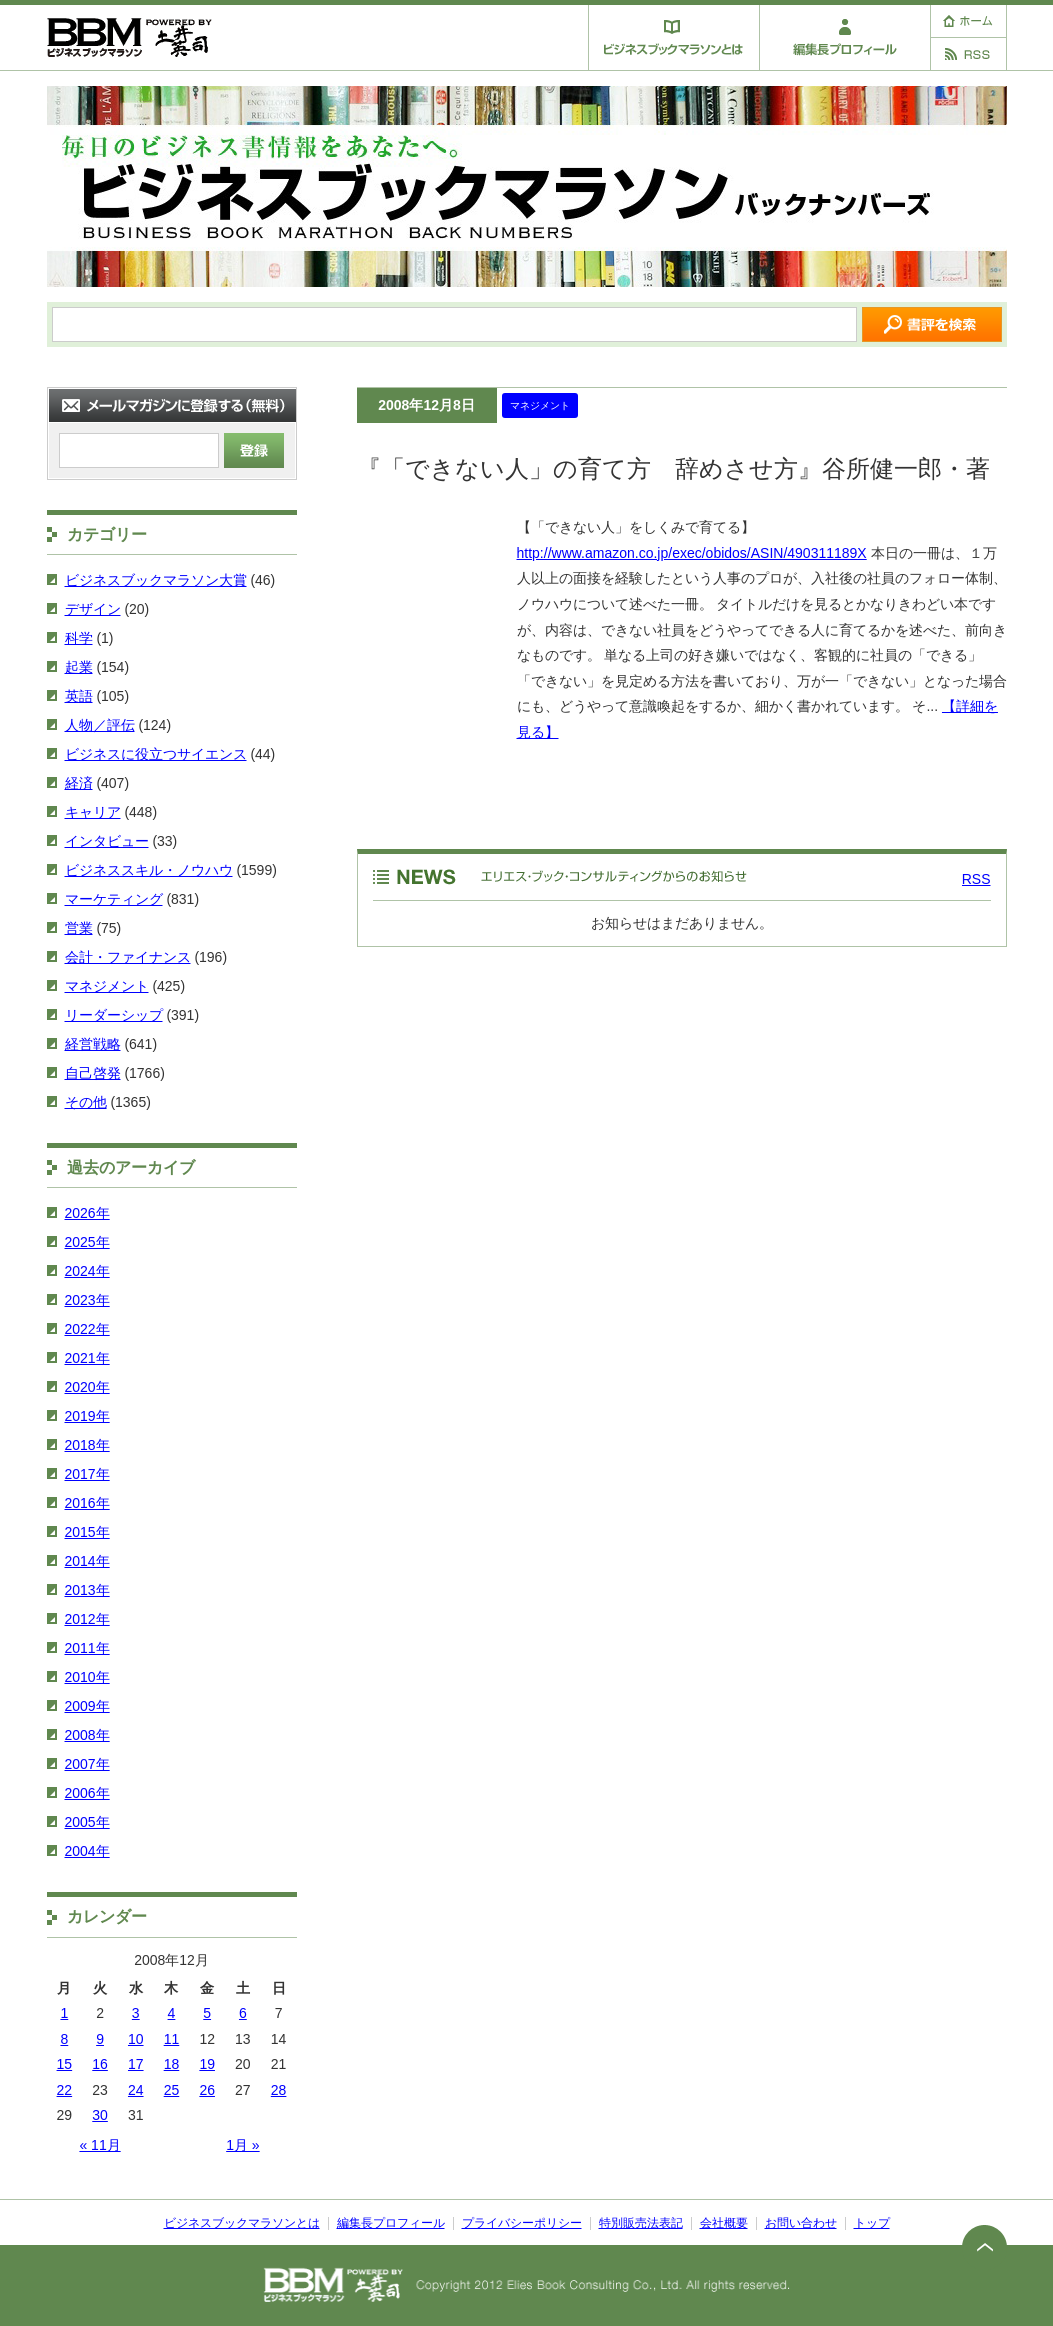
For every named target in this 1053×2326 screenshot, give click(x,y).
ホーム (968, 21)
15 (65, 2064)
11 (172, 2039)
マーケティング (114, 899)
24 (136, 2090)
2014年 (87, 1561)
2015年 (87, 1532)
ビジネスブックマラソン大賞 (156, 580)
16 (100, 2064)
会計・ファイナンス (128, 957)
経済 (79, 783)
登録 (254, 450)
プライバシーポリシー (522, 2223)
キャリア (93, 812)
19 (207, 2064)
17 (136, 2064)
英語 (79, 696)
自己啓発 (93, 1073)
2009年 (87, 1706)
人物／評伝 (100, 725)
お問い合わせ (801, 2223)
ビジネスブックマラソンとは (674, 37)
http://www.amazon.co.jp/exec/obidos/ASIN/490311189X (692, 553)
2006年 (87, 1793)
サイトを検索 (932, 324)
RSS (968, 54)
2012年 (87, 1619)
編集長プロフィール (845, 37)
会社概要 (724, 2223)
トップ (872, 2223)
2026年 (87, 1213)
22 (65, 2090)
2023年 (87, 1300)
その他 (86, 1102)
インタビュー (107, 841)
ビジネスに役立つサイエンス (156, 754)
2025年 (87, 1242)
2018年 (87, 1445)
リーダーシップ (114, 1015)
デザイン (93, 609)
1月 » (242, 2145)
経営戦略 (93, 1044)
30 (100, 2115)
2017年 (87, 1474)
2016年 (87, 1503)
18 (172, 2064)
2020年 (87, 1387)
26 (207, 2090)
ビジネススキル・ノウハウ (149, 870)
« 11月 (99, 2145)
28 (279, 2090)
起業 (79, 667)
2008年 (87, 1735)
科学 (79, 638)
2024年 (87, 1271)
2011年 (87, 1648)
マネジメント (540, 405)
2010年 (87, 1677)
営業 (79, 928)
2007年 (87, 1764)
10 (136, 2039)
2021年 (87, 1358)
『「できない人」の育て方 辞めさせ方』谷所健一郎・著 (673, 468)
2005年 (87, 1822)
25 (172, 2090)
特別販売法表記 (641, 2223)
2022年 (87, 1329)
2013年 (87, 1590)
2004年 (87, 1851)
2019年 (87, 1416)
